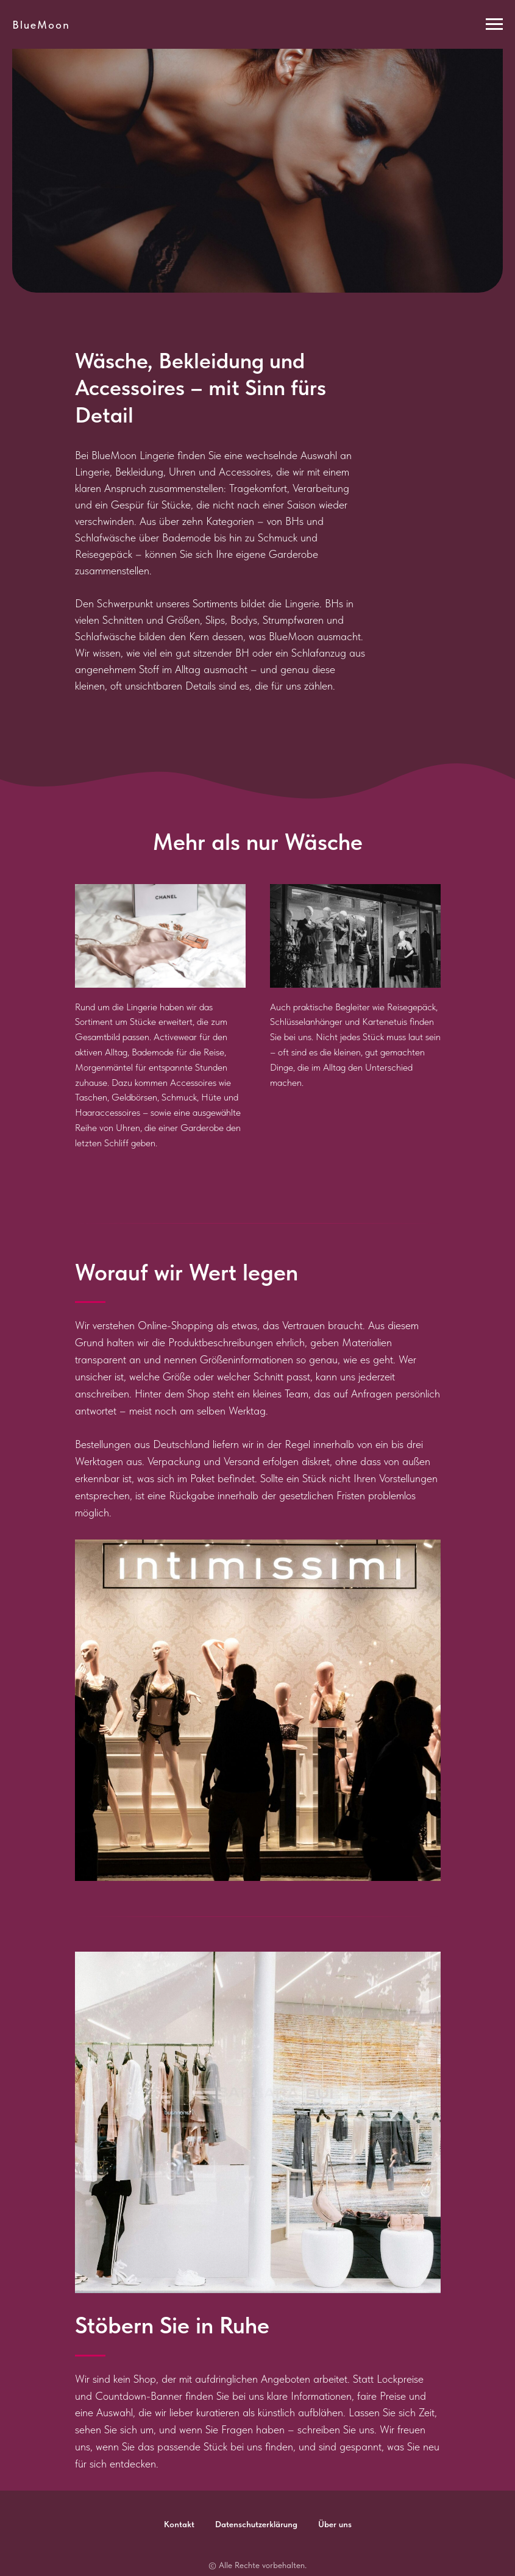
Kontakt (179, 2524)
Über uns (335, 2524)
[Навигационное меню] (494, 24)
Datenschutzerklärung (256, 2524)
